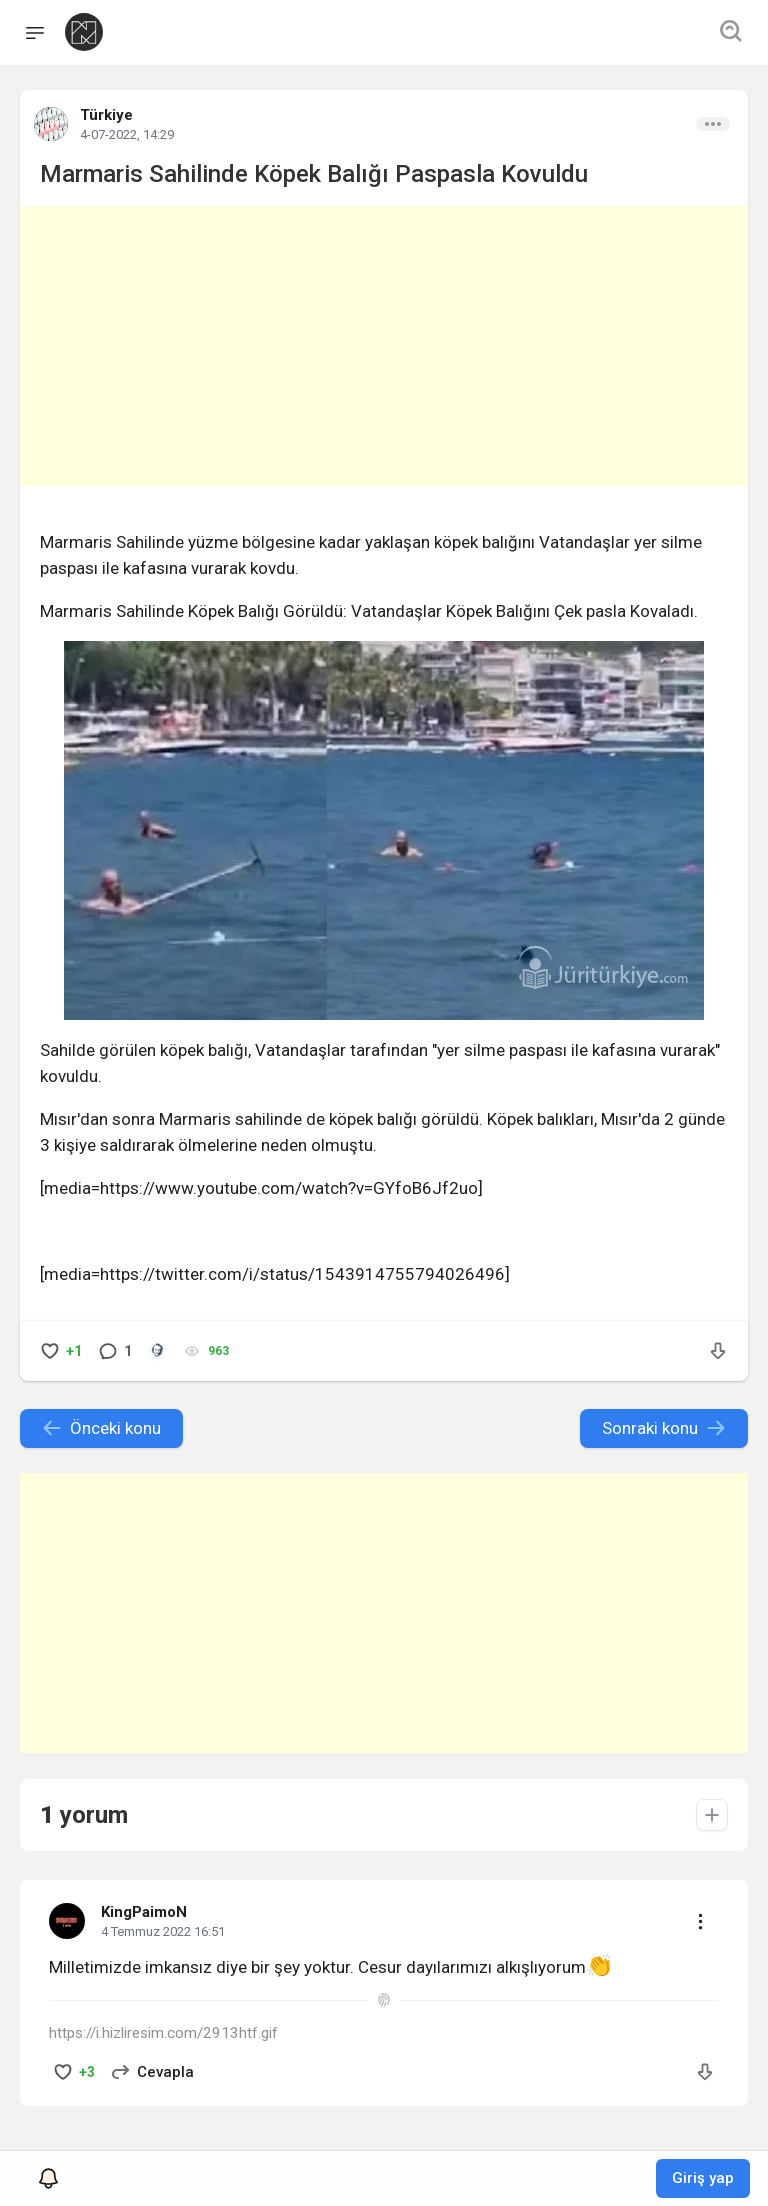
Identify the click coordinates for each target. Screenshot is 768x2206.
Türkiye (106, 115)
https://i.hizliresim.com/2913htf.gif (163, 2033)
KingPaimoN (144, 1912)
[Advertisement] (384, 346)
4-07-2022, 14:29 (127, 134)
